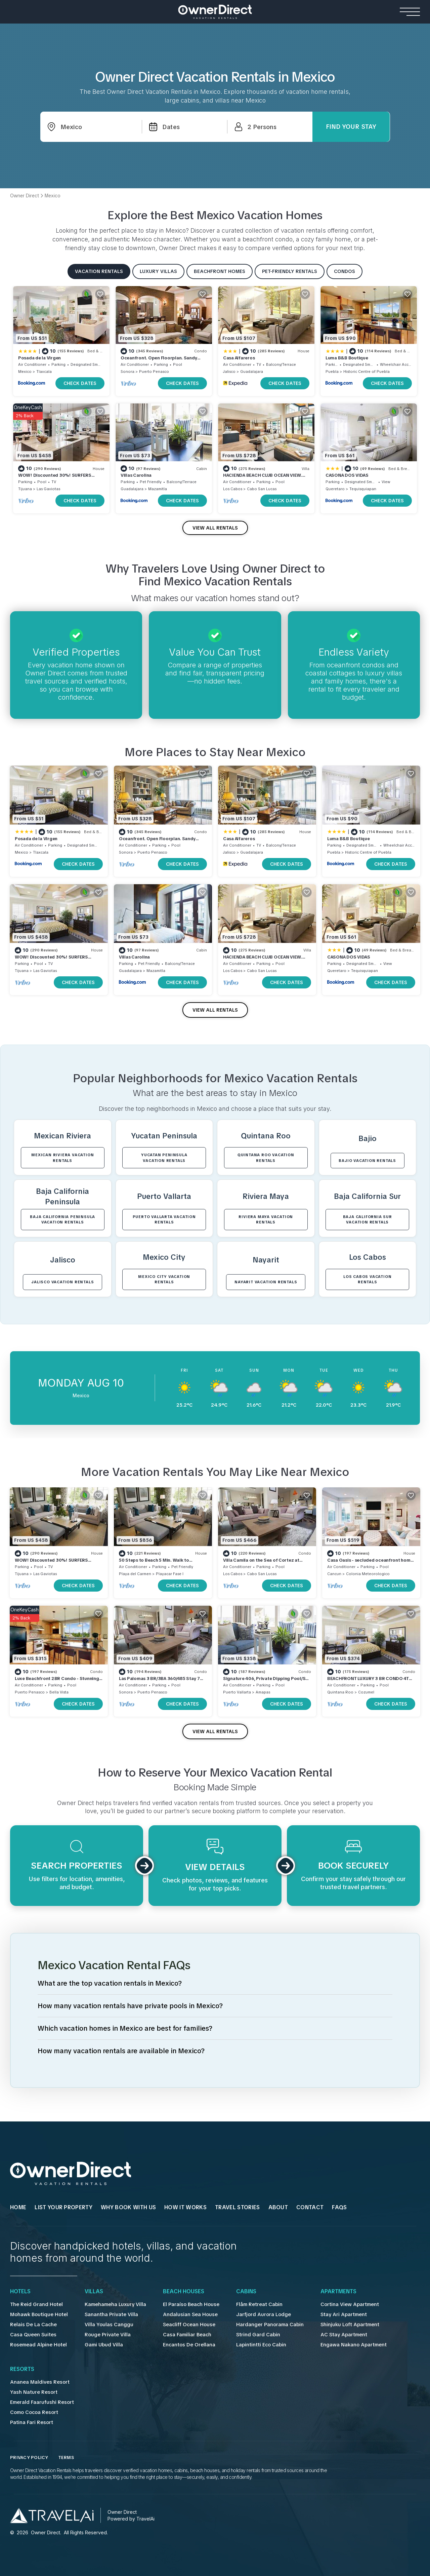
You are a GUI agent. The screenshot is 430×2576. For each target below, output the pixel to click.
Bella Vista (59, 1692)
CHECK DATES (79, 383)
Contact (310, 2207)
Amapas (263, 1692)
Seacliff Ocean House (182, 2324)
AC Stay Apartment (330, 2334)
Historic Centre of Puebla (366, 371)
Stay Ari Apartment (329, 2314)
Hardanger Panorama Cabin (259, 2324)
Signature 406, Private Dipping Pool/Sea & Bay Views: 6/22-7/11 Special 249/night (267, 1681)
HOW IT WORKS (185, 2207)
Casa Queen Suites (32, 2334)
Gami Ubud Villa (100, 2344)
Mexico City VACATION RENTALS (164, 1279)
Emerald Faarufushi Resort (40, 2402)
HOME (18, 2207)
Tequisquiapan (362, 488)
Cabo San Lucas (261, 488)
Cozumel (366, 1692)
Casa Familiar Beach (180, 2334)
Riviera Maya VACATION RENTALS (266, 1219)
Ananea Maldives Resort (37, 2382)
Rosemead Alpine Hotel (37, 2344)
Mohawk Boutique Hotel (37, 2314)
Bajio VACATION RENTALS (367, 1160)
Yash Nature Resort (32, 2392)
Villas (91, 2291)
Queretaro (335, 488)
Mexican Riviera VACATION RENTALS (62, 1158)
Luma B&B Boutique (347, 358)
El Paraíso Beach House (184, 2304)
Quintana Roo (340, 1692)
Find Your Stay (351, 127)
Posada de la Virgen (39, 358)
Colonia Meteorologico (368, 1573)
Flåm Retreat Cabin (250, 2304)
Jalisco (229, 371)
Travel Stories (237, 2207)
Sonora (127, 371)
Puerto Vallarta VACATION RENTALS (164, 1219)
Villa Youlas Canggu (104, 2324)
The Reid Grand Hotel (34, 2304)
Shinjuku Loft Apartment (335, 2324)
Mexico (25, 371)
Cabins (238, 2291)
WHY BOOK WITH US (128, 2207)
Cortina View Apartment (335, 2304)
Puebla (332, 371)
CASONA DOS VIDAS (347, 475)
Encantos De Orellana (181, 2344)
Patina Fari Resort (30, 2422)
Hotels (20, 2291)
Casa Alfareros (239, 358)
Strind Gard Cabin (248, 2334)
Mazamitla (157, 488)
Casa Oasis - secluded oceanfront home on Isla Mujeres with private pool (370, 1563)
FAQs (339, 2207)
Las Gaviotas (48, 488)
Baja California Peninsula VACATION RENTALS (62, 1219)
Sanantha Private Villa (106, 2314)
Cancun (334, 1573)
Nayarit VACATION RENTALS (265, 1282)
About (278, 2207)
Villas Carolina (136, 475)
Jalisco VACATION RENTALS (62, 1282)
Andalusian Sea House (182, 2314)
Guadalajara (251, 371)
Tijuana (25, 488)
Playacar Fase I (169, 1573)
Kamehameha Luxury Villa (111, 2304)
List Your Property (63, 2207)
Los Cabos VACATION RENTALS (367, 1279)
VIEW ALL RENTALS (215, 528)
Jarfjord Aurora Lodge (253, 2314)
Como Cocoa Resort (33, 2412)
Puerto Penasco (154, 371)
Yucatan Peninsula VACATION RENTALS (164, 1158)
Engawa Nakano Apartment (339, 2344)
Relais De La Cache (32, 2324)
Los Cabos (232, 488)
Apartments (326, 2291)
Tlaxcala (44, 371)
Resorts (22, 2369)
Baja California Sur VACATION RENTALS (367, 1219)
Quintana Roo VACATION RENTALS (266, 1158)
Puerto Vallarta (237, 1692)
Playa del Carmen (135, 1573)
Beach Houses (178, 2291)
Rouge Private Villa (103, 2334)
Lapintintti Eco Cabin (251, 2344)
